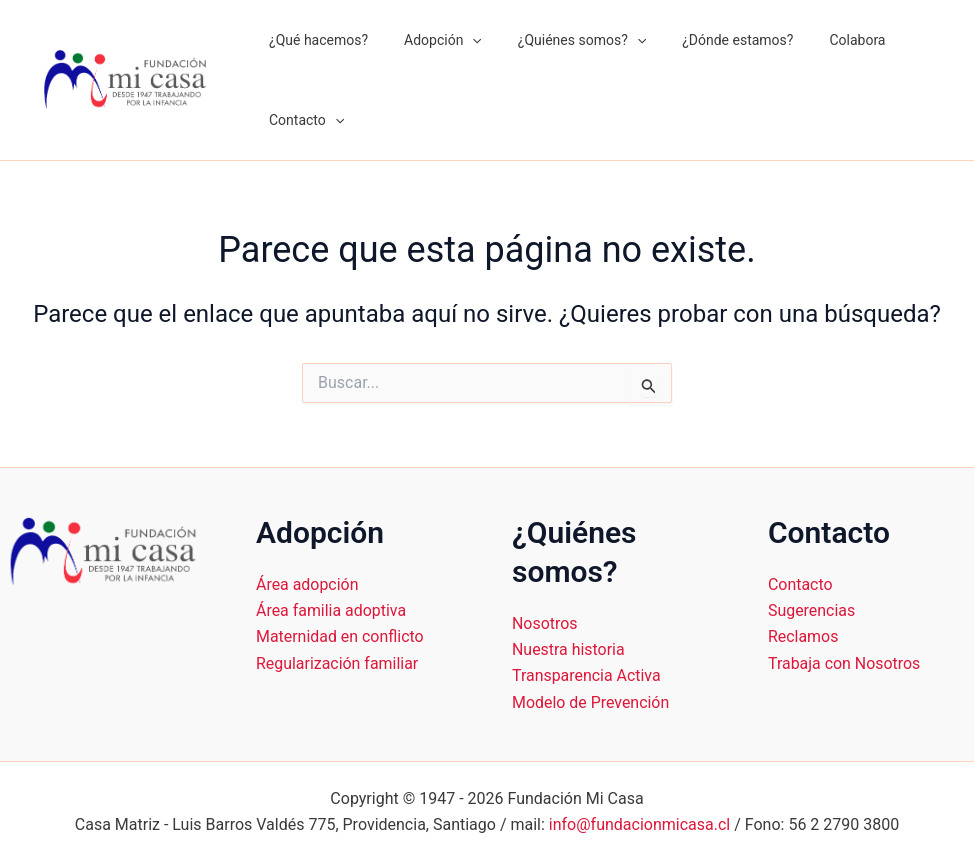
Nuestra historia (568, 649)
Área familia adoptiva (331, 610)
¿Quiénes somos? (562, 40)
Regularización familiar (337, 663)
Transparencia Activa (586, 675)
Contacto (302, 120)
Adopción (431, 40)
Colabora (821, 40)
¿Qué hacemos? (314, 40)
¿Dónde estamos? (709, 40)
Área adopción (307, 584)
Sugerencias (812, 610)
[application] (460, 40)
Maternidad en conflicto (340, 636)
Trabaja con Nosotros (844, 663)
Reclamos (803, 636)
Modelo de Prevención (591, 702)
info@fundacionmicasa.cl (639, 824)
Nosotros (545, 623)
